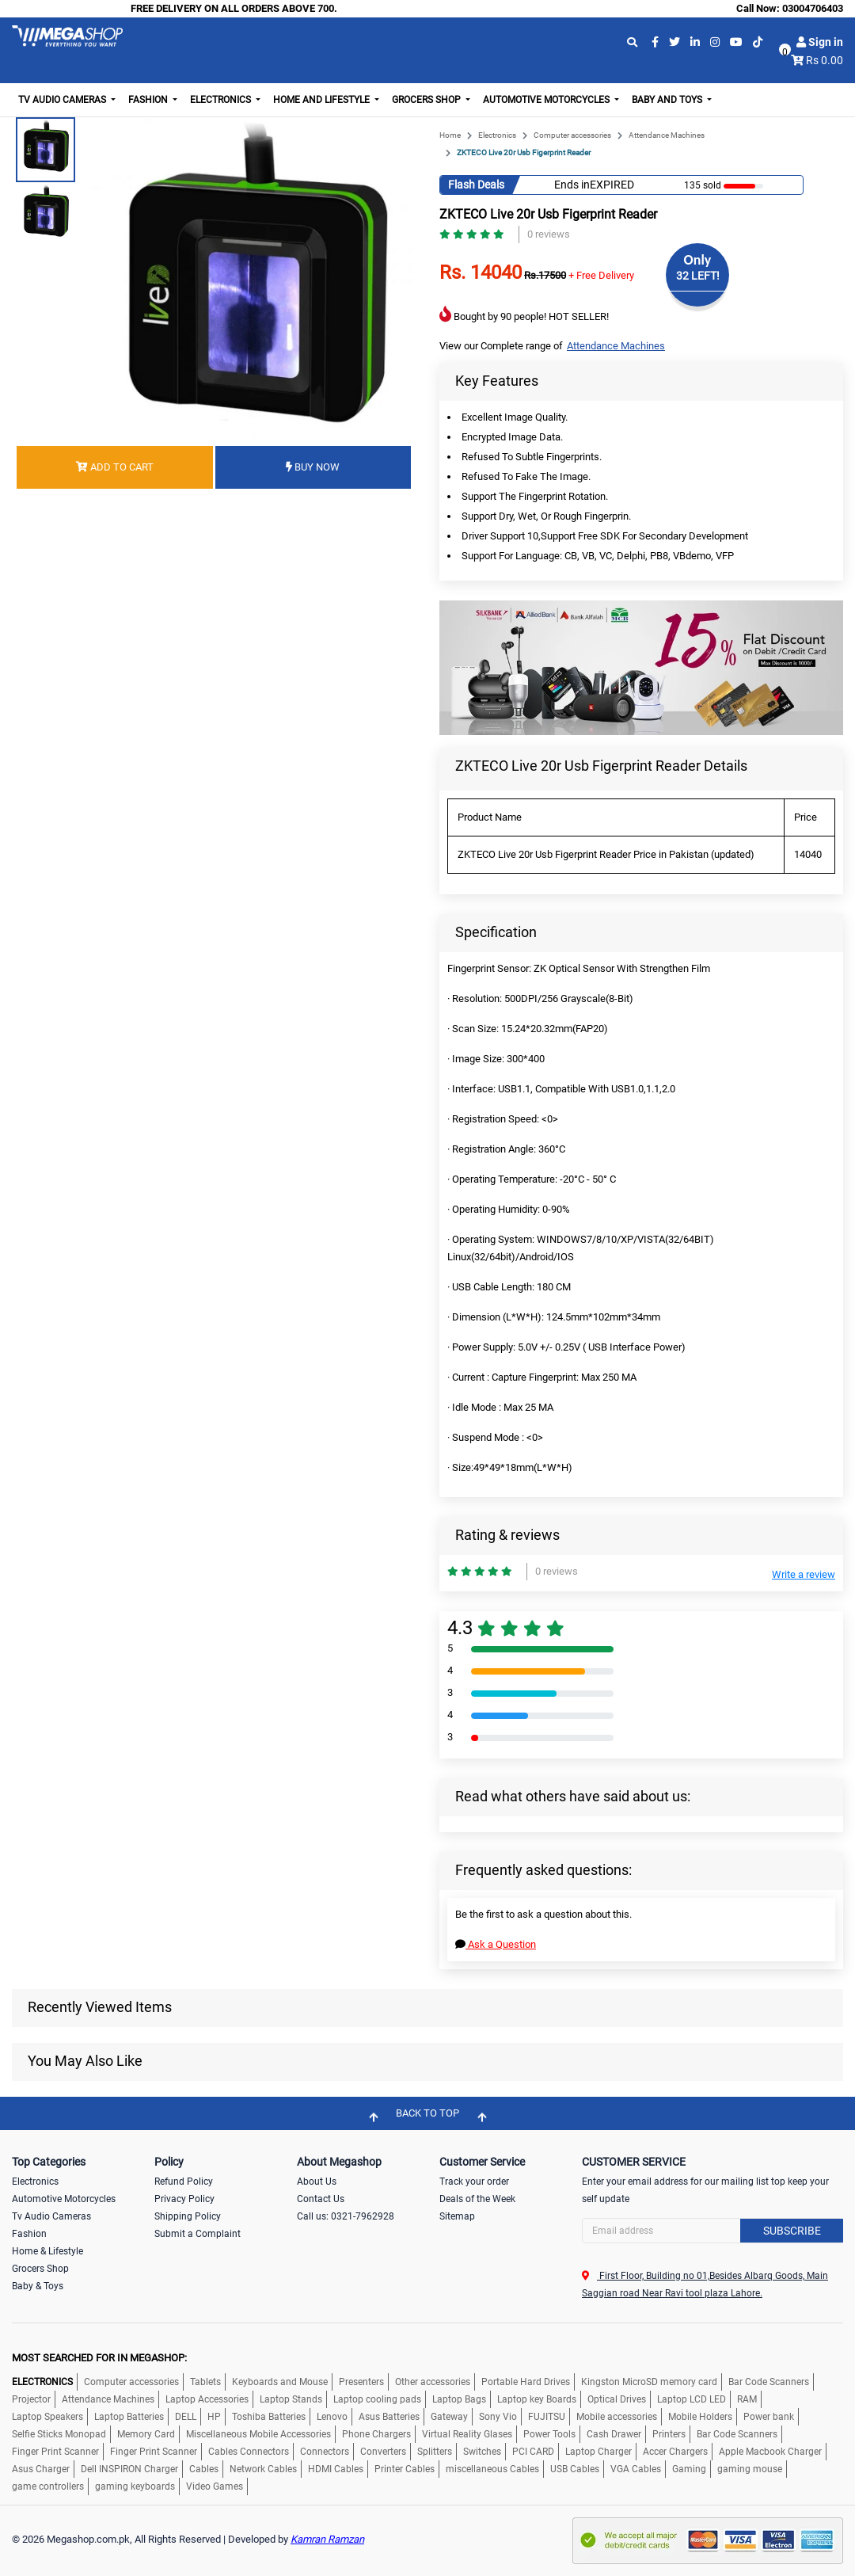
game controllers (48, 2486)
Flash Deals (476, 184)
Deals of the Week (477, 2198)
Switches (482, 2451)
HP (214, 2416)
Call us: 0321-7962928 (345, 2216)
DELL (185, 2416)
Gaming (689, 2469)
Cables (203, 2469)
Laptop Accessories (207, 2399)
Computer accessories (572, 135)
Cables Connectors (248, 2451)
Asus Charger (41, 2469)
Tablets (205, 2381)
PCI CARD (533, 2451)
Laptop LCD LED (691, 2399)
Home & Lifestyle (47, 2251)
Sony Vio (498, 2416)
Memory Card (146, 2434)
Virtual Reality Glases (467, 2434)
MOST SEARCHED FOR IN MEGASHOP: (99, 2358)
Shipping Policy (187, 2216)
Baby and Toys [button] (668, 99)
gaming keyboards (135, 2486)
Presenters (361, 2381)
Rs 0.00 (824, 60)
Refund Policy (183, 2181)
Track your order (474, 2181)
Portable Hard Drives (525, 2381)
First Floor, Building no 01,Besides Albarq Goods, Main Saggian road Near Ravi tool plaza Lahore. (705, 2284)
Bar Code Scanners (768, 2381)
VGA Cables (635, 2469)
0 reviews (548, 234)
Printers (669, 2434)
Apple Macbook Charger (770, 2451)
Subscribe (792, 2230)
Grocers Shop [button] (427, 99)
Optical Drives (616, 2399)
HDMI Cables (335, 2469)
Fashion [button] (149, 99)
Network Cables (263, 2469)
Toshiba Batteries (269, 2416)
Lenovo (332, 2416)
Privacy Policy (184, 2198)
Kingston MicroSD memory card (649, 2381)
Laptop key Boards (536, 2399)
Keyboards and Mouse (280, 2381)
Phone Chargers (376, 2434)
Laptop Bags (459, 2399)
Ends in (572, 184)
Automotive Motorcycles (64, 2198)
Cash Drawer (614, 2434)
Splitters (434, 2451)
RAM (747, 2399)
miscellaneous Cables (492, 2469)
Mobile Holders (700, 2416)
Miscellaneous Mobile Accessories (258, 2434)
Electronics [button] (221, 99)
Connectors (324, 2451)
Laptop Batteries (129, 2416)
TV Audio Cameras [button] (63, 99)
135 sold (702, 185)
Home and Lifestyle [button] (322, 99)
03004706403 (812, 8)
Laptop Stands (291, 2399)
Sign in (819, 42)
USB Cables (574, 2469)
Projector (31, 2399)
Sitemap (457, 2216)
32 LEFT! (698, 275)
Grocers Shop (40, 2268)
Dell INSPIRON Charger (129, 2469)
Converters (383, 2451)
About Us (316, 2181)
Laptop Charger (598, 2451)
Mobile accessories (616, 2416)
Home (450, 135)
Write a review (803, 1574)
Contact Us (320, 2198)
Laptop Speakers (47, 2416)
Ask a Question (495, 1944)
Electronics (497, 135)
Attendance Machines (667, 135)
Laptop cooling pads (377, 2399)
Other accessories (432, 2381)
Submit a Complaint (197, 2233)
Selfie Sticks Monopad (59, 2434)
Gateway (449, 2416)
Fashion (29, 2233)
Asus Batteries (389, 2416)
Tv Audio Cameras (51, 2216)
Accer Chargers (675, 2451)
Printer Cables (404, 2469)
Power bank (768, 2416)
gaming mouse (749, 2469)
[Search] (712, 2230)
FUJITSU (546, 2416)
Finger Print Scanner (55, 2451)
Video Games (214, 2486)
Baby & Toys (37, 2286)
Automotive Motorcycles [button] (547, 99)
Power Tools (549, 2434)
